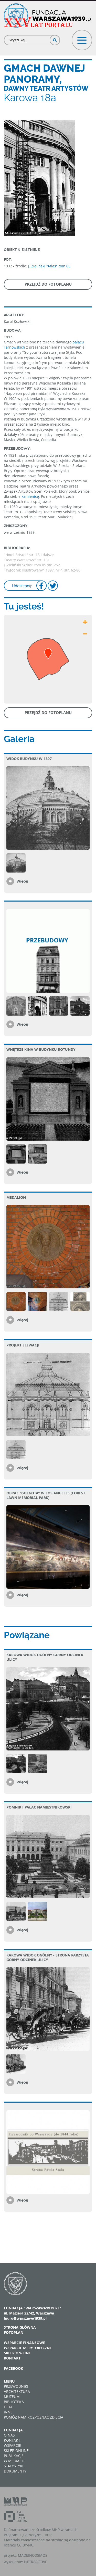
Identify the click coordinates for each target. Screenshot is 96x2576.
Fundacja (13, 2430)
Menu (9, 2381)
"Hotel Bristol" (16, 554)
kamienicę (30, 496)
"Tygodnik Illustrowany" (25, 570)
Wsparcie (12, 2445)
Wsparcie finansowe (24, 2342)
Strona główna (20, 2327)
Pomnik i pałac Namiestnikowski (39, 1807)
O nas (9, 2435)
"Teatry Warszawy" (20, 559)
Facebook (13, 2368)
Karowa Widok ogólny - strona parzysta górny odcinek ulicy (47, 1957)
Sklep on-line (17, 2352)
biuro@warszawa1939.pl (25, 2318)
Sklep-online (16, 2450)
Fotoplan (13, 2332)
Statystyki (13, 2465)
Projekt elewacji (22, 1345)
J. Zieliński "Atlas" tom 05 (49, 266)
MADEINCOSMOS (32, 2555)
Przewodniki (16, 2386)
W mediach (14, 2460)
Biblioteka (14, 2401)
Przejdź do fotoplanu (48, 284)
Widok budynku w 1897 (29, 758)
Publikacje (14, 2455)
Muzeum (12, 2396)
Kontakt (12, 2358)
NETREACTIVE (35, 2561)
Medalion (16, 1197)
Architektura (17, 2391)
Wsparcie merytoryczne (28, 2347)
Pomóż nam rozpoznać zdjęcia (33, 2417)
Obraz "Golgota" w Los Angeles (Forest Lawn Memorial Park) (45, 1495)
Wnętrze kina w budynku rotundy (41, 1049)
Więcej (22, 881)
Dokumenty (15, 2471)
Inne (8, 2412)
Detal (9, 2406)
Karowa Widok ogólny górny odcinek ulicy (44, 1657)
